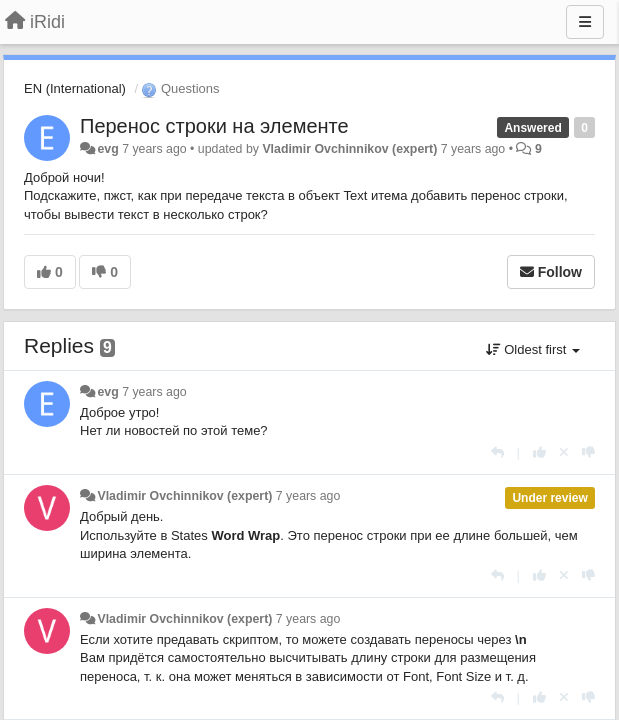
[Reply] (497, 452)
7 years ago (154, 392)
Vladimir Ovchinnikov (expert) (349, 149)
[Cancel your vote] (564, 452)
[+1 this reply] (539, 452)
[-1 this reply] (588, 452)
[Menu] (585, 22)
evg (107, 149)
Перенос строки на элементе (214, 126)
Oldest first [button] (533, 349)
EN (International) (75, 88)
